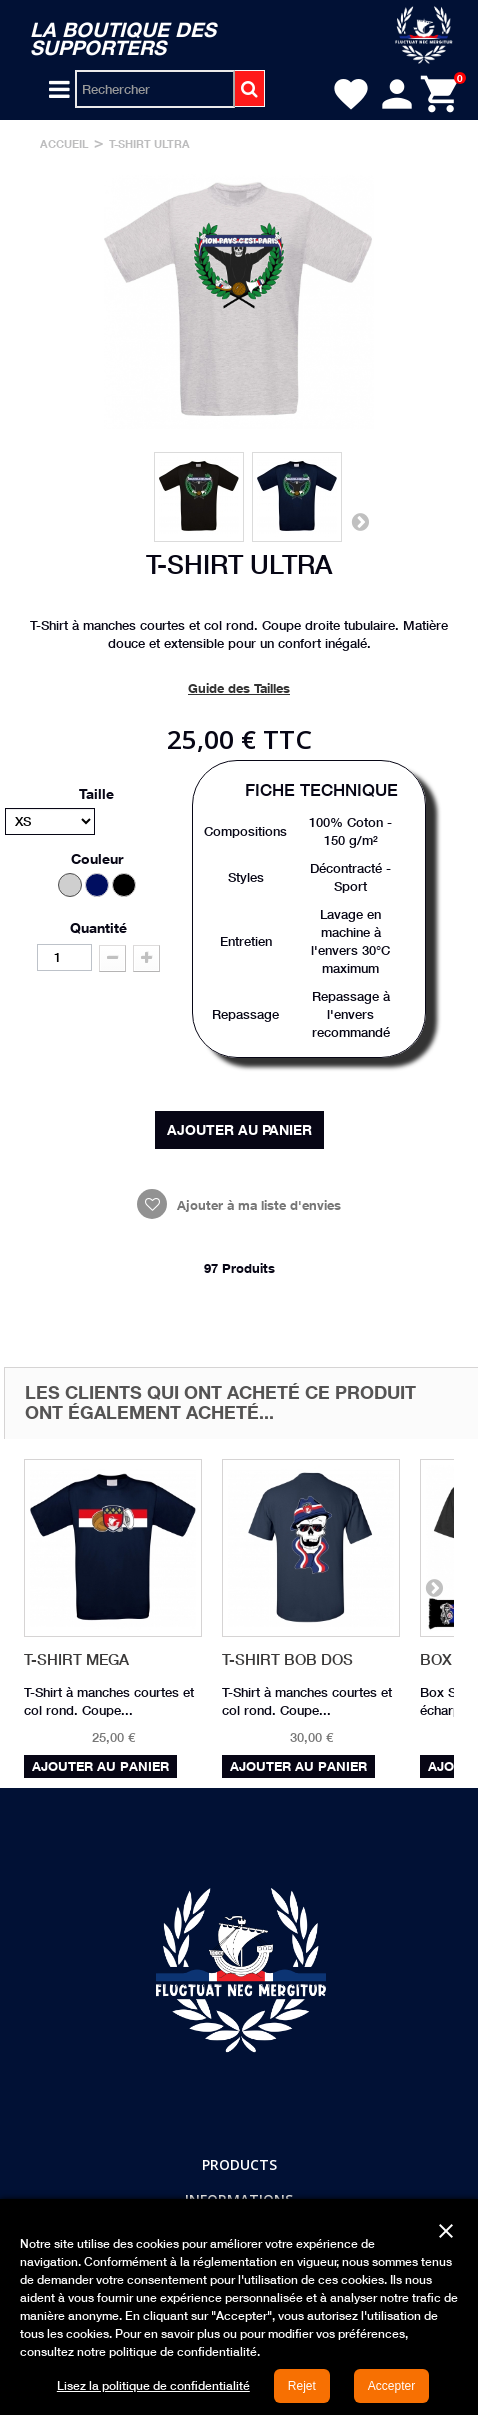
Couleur (99, 858)
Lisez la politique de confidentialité (153, 2385)
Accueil (64, 143)
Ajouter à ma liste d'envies (257, 1205)
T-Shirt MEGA (76, 1659)
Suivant (360, 521)
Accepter (391, 2386)
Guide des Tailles (239, 688)
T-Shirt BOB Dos (287, 1659)
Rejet (302, 2386)
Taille (98, 793)
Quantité (98, 927)
